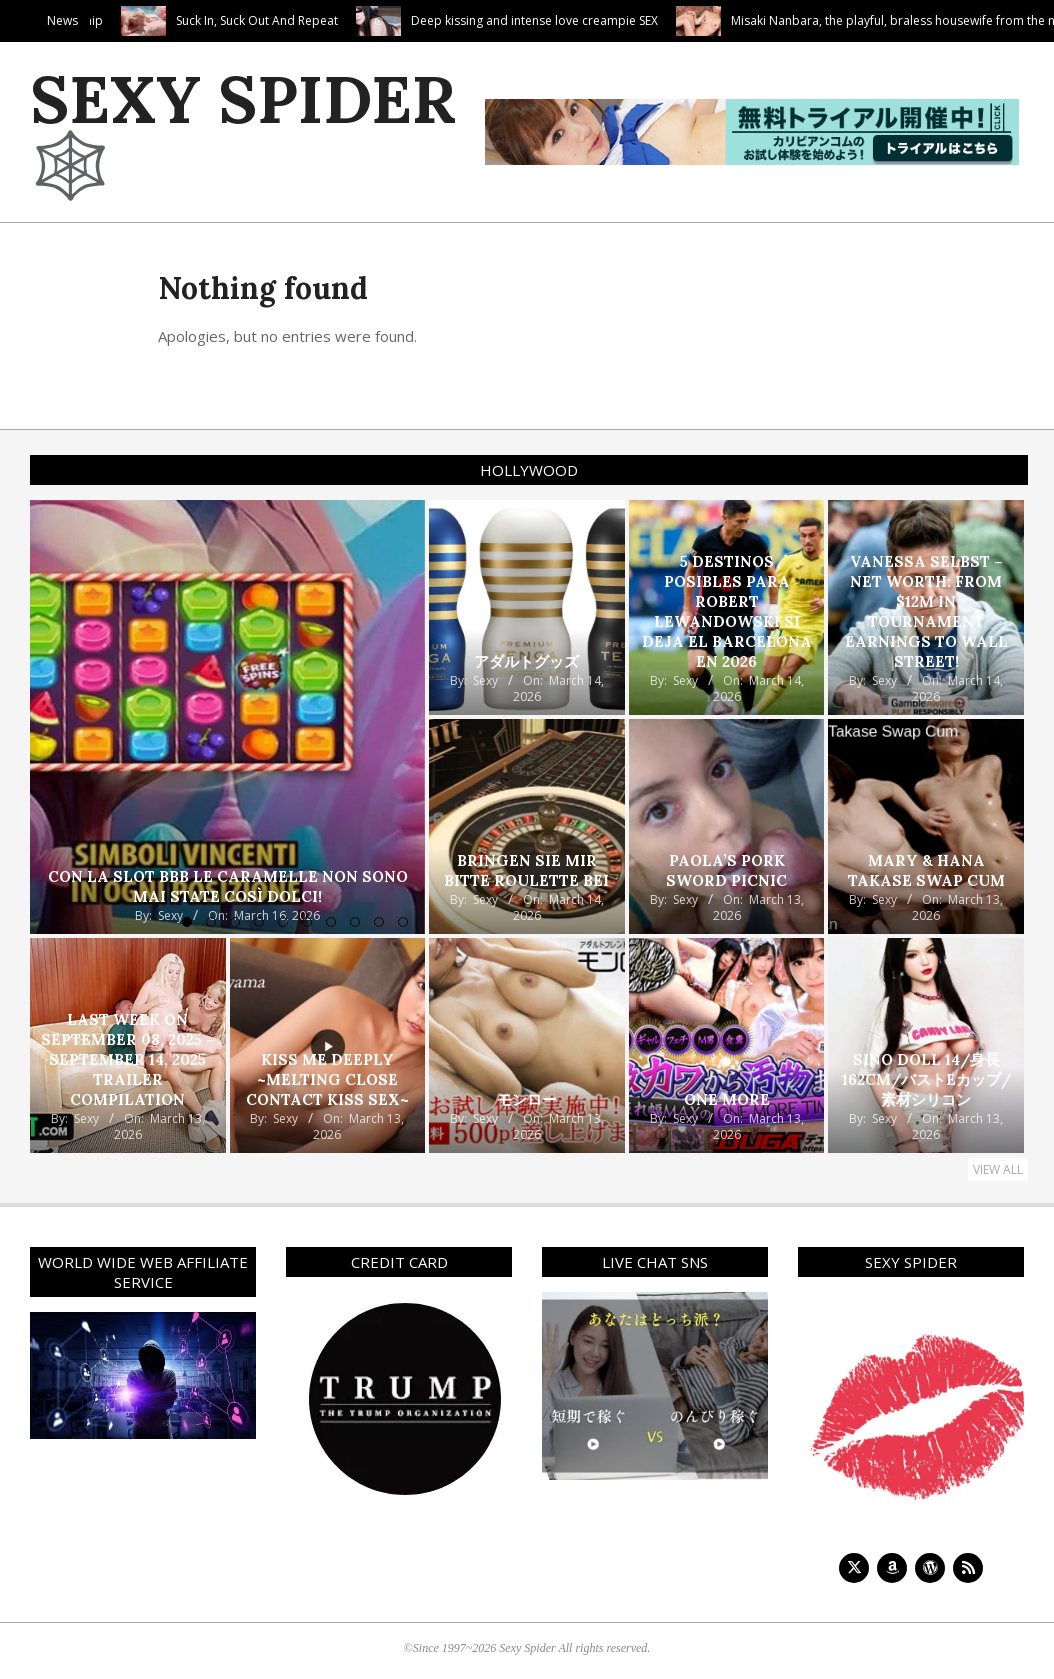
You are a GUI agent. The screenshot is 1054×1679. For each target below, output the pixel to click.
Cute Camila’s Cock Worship (128, 20)
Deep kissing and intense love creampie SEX (638, 20)
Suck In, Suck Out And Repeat (361, 20)
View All (998, 1169)
